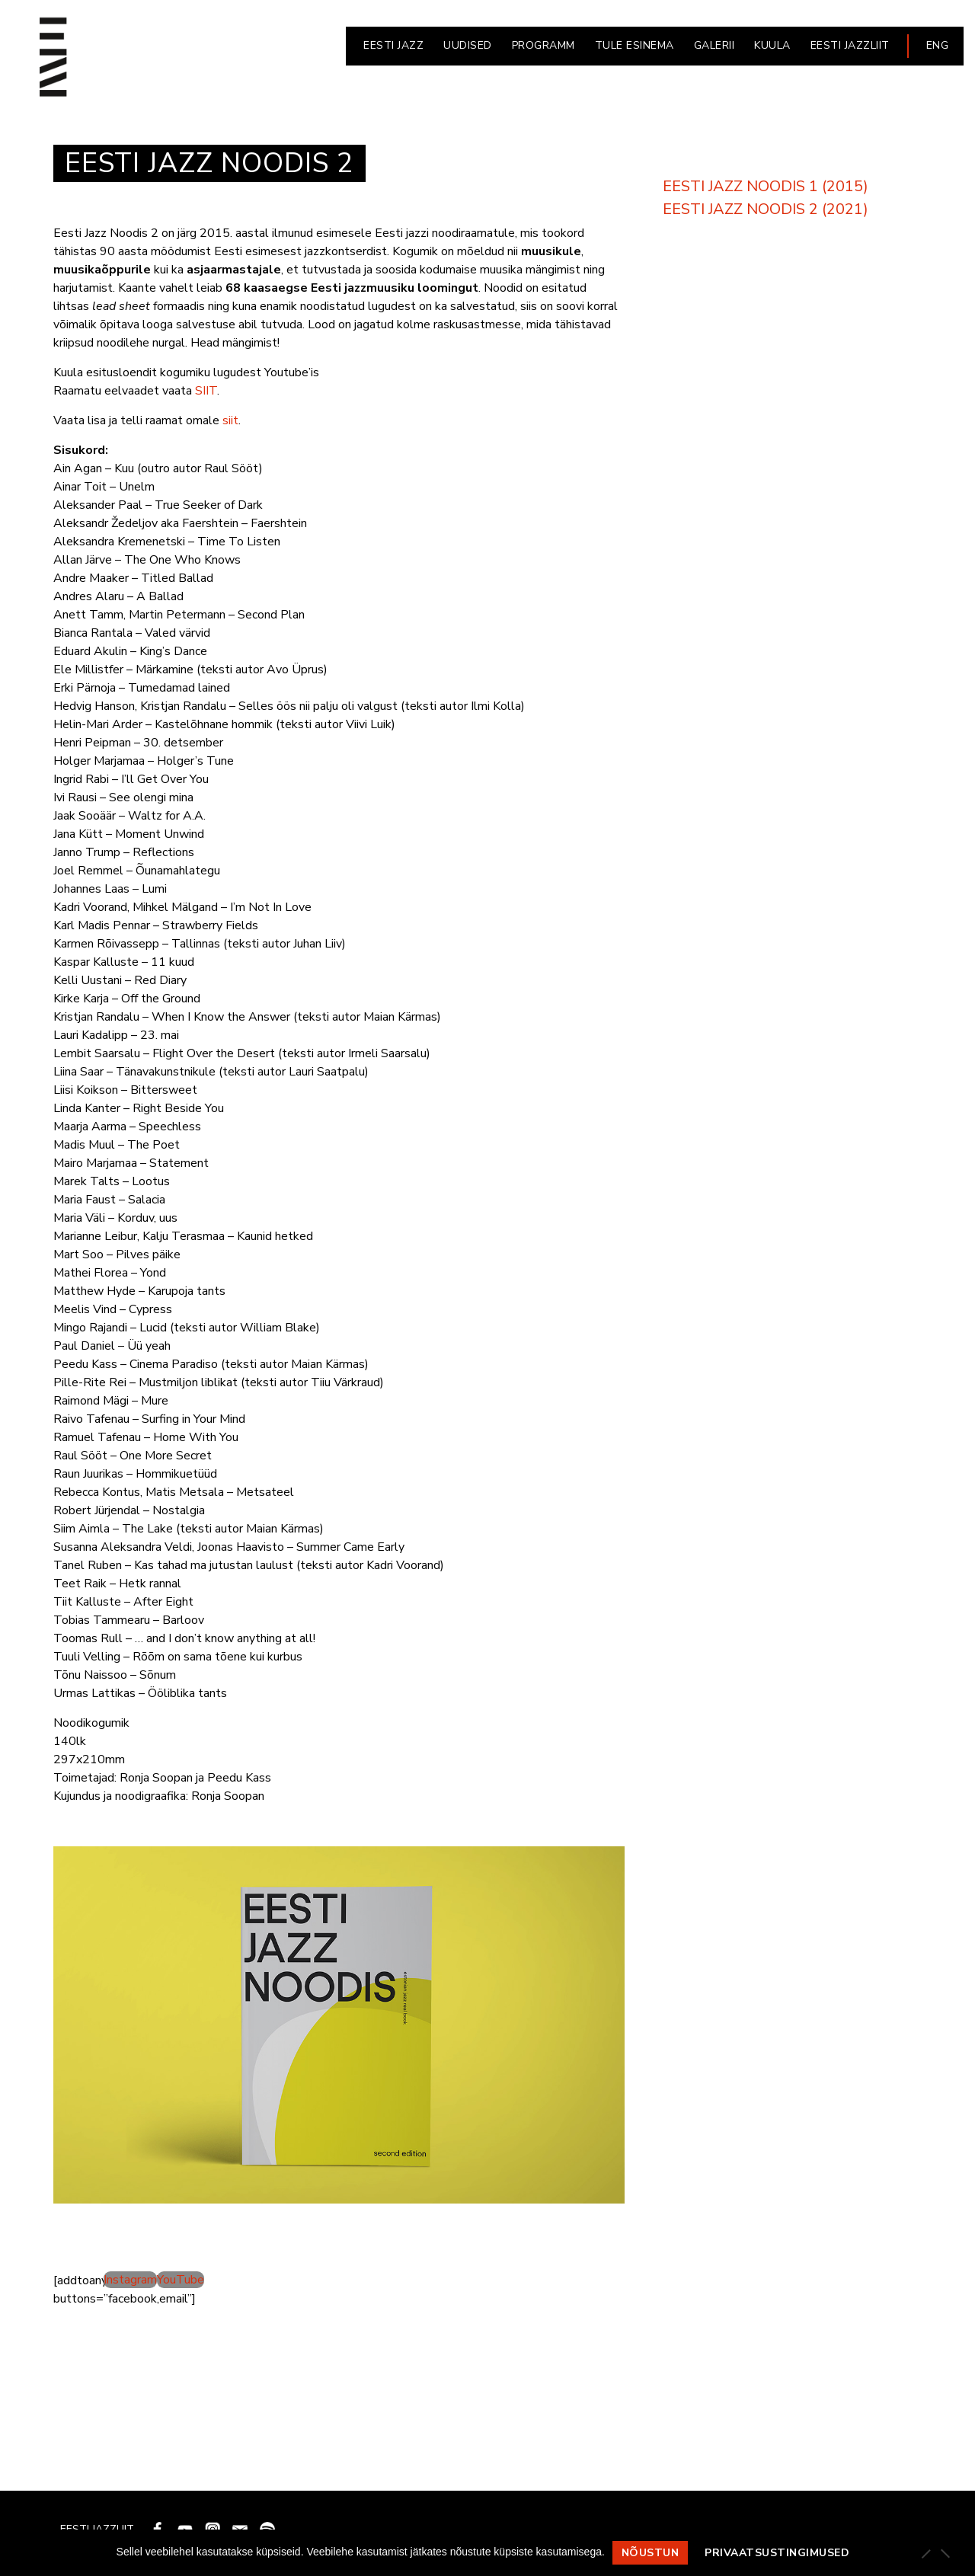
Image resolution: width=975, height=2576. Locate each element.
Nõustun (650, 2553)
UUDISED (467, 45)
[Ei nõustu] (944, 2553)
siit (230, 420)
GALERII (714, 45)
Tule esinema (634, 45)
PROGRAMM (543, 45)
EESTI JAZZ (393, 45)
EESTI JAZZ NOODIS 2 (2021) (765, 209)
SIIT (206, 390)
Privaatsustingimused (777, 2553)
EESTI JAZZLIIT (850, 45)
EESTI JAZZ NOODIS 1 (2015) (765, 186)
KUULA (772, 45)
